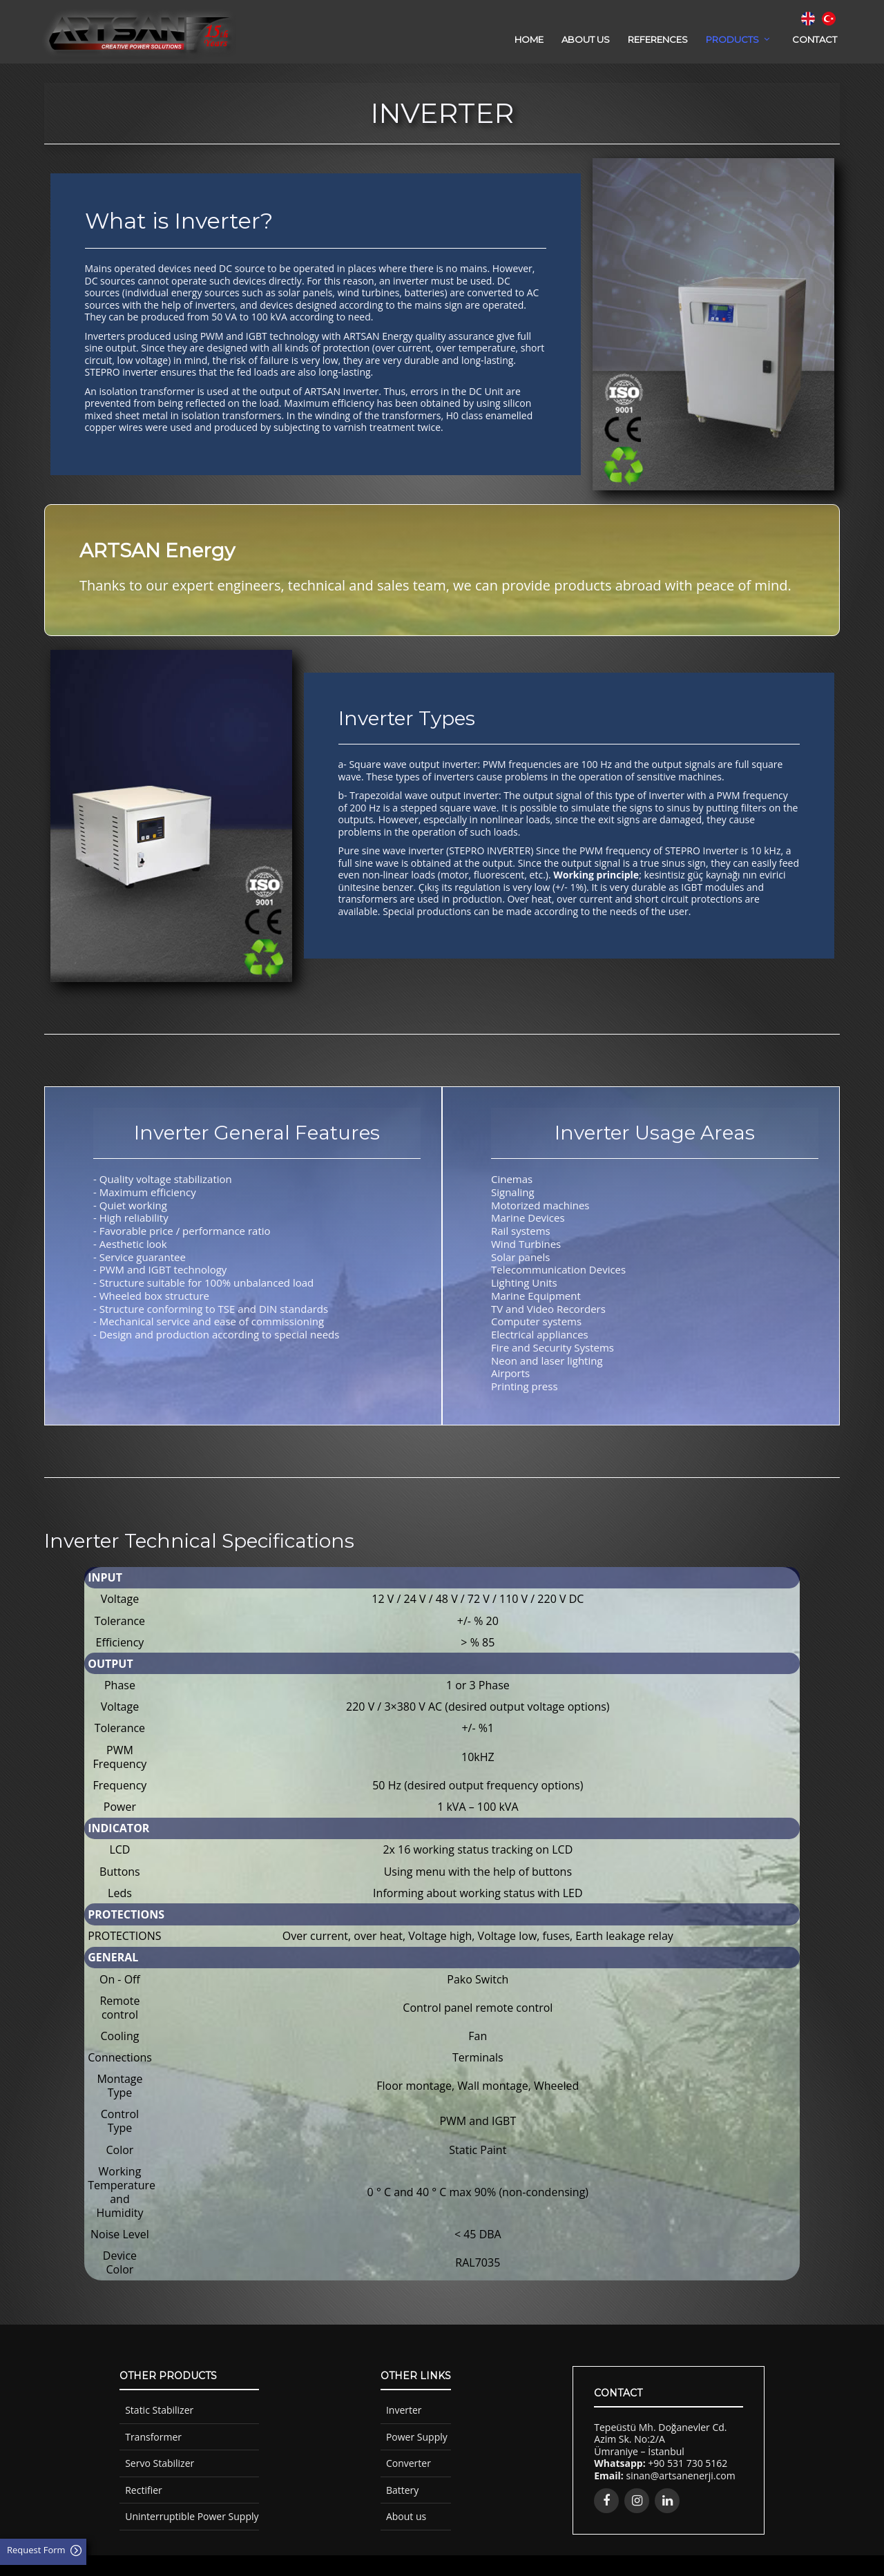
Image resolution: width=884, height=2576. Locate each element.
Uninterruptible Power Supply (191, 2516)
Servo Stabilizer (159, 2463)
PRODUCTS (732, 39)
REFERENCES (658, 39)
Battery (402, 2490)
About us (406, 2516)
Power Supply (417, 2436)
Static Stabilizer (159, 2409)
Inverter (404, 2409)
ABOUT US (585, 39)
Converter (408, 2463)
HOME (529, 39)
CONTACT (814, 39)
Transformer (153, 2436)
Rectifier (143, 2490)
